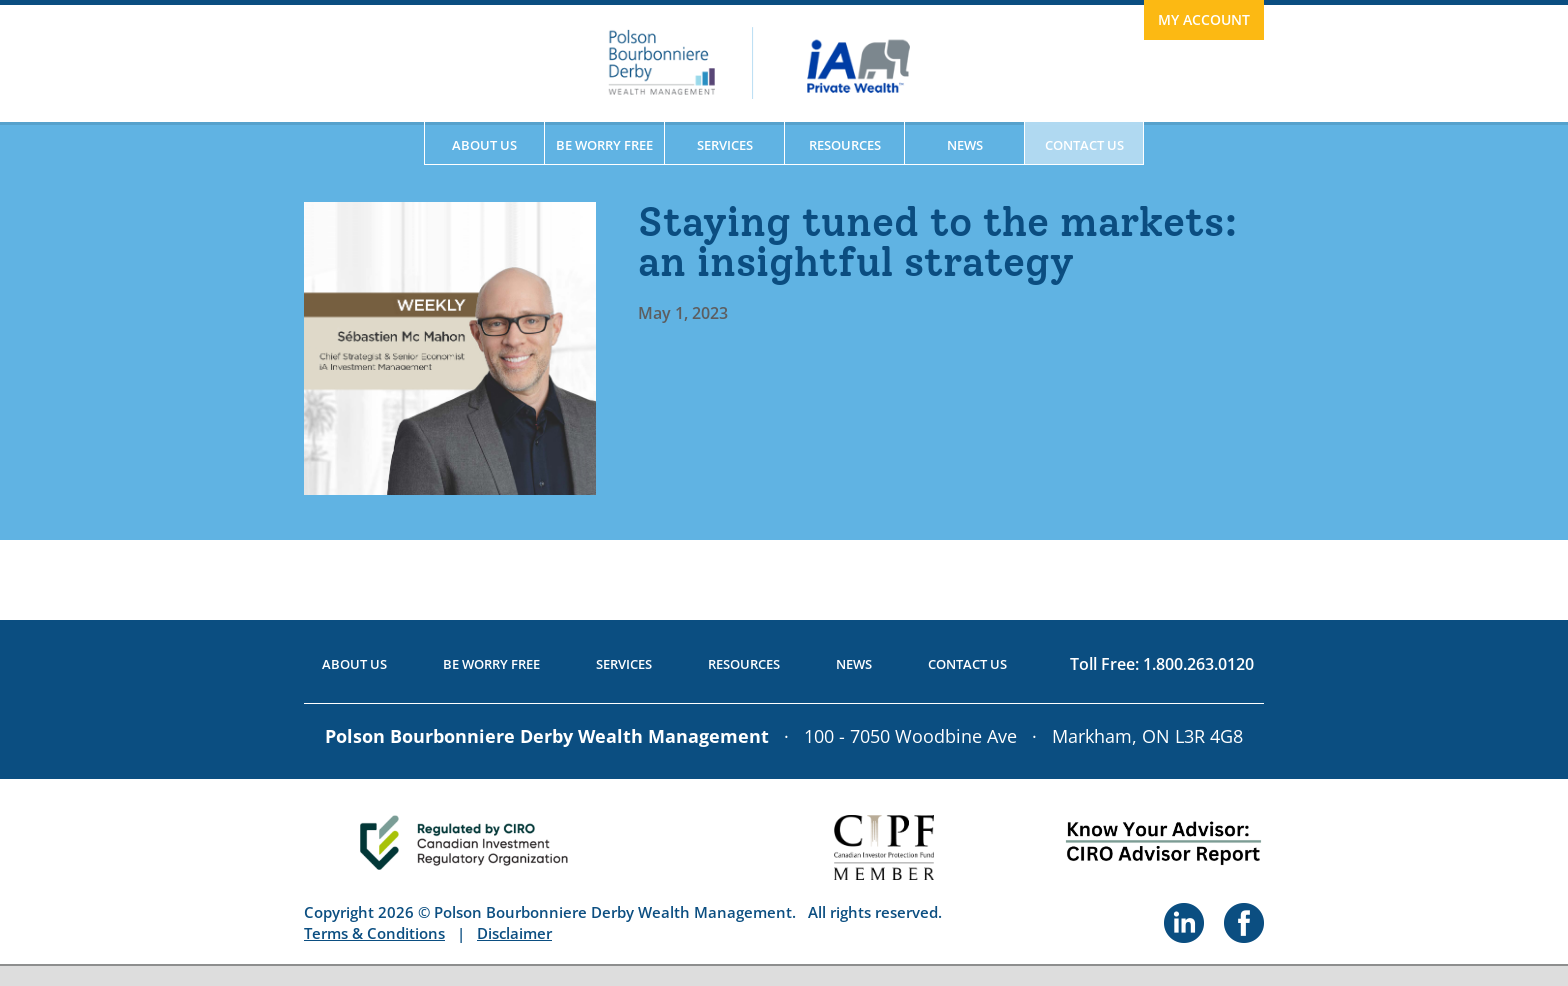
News (965, 145)
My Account (1204, 19)
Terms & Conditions (374, 933)
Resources (845, 145)
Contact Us (1084, 145)
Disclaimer (514, 933)
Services (725, 145)
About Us (484, 145)
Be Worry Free (604, 145)
